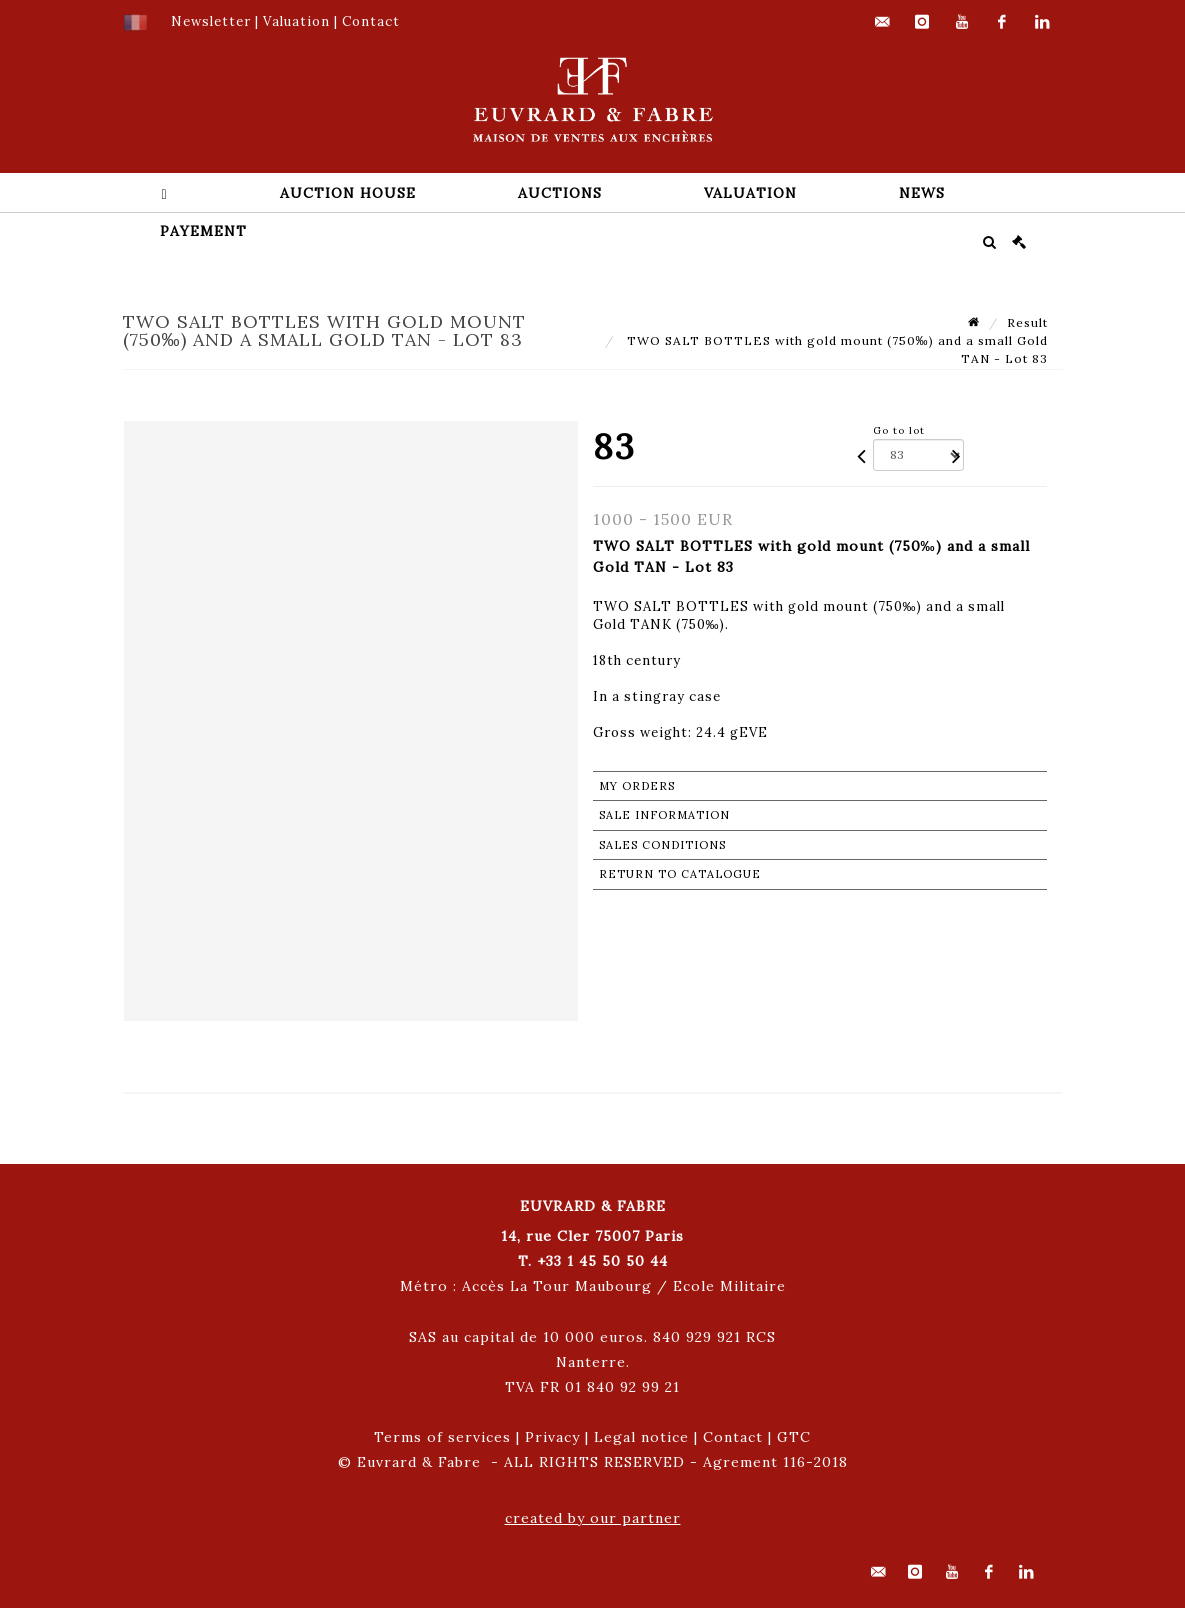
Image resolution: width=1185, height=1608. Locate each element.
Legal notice (641, 1437)
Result (1027, 322)
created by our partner (593, 1518)
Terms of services (442, 1437)
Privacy (552, 1437)
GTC (794, 1437)
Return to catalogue (680, 874)
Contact (733, 1437)
